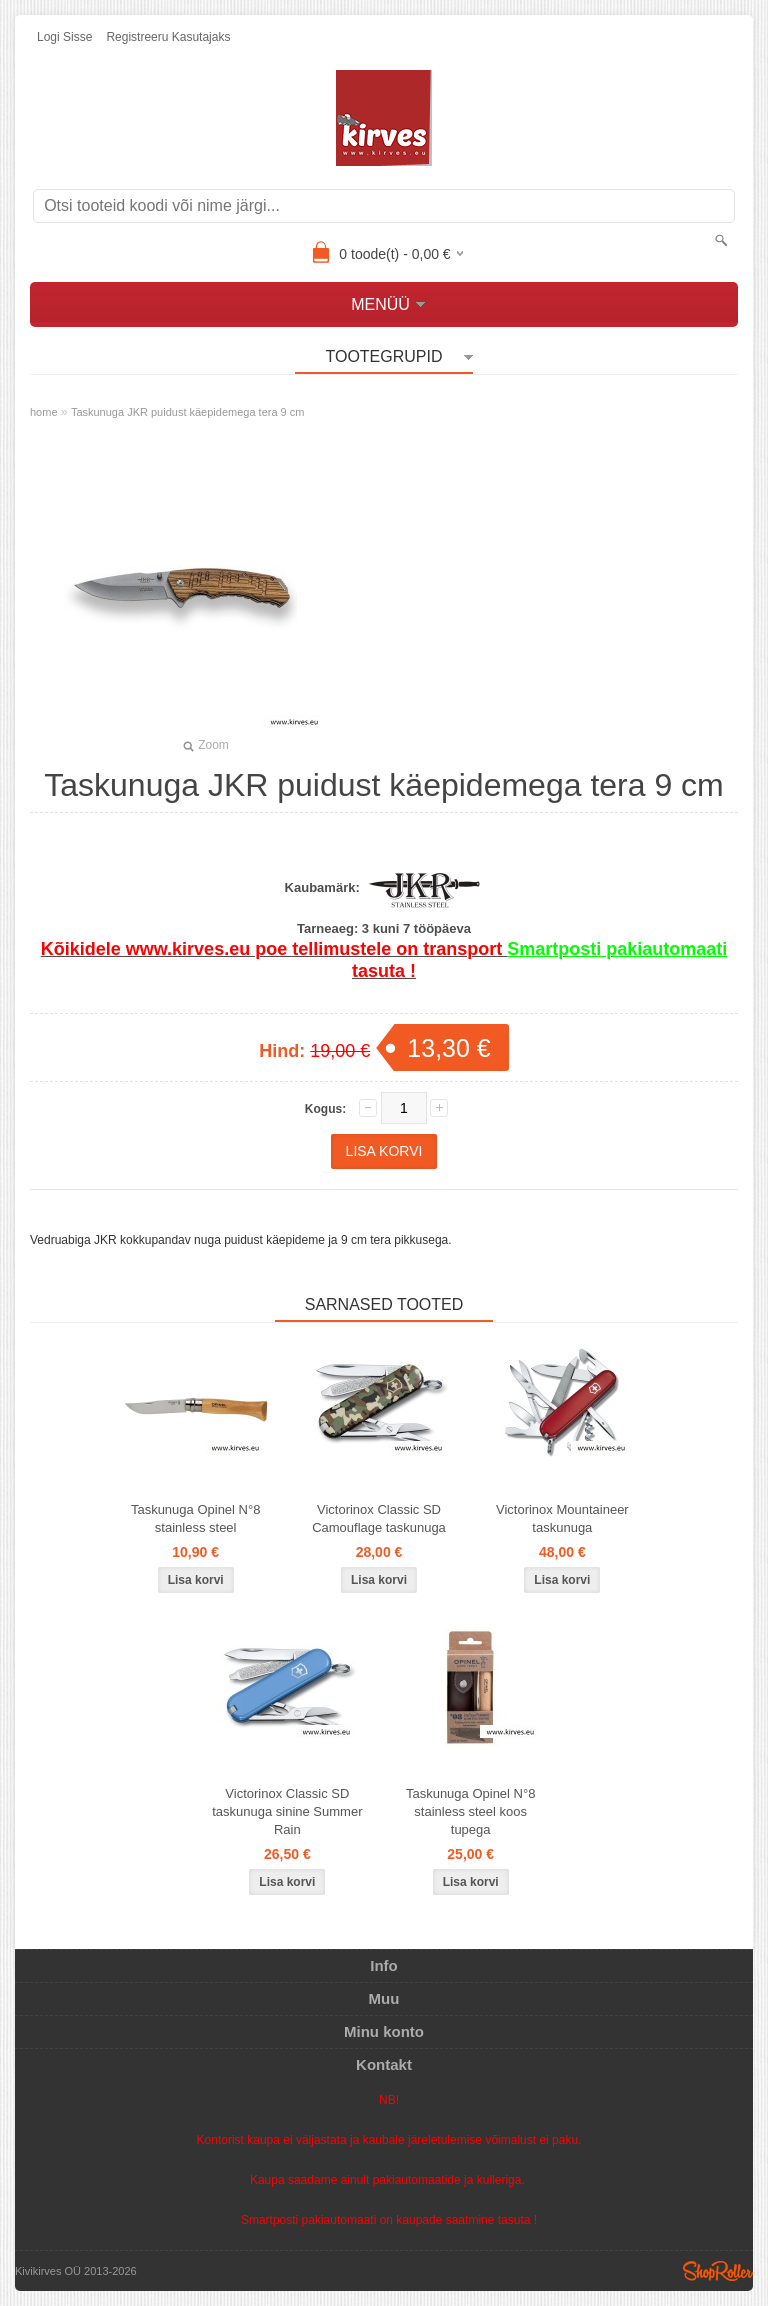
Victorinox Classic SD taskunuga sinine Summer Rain (287, 1811)
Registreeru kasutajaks (168, 37)
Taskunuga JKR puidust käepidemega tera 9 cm (188, 412)
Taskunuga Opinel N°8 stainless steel (196, 1518)
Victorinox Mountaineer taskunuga (562, 1518)
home (44, 412)
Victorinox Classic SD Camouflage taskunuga (379, 1518)
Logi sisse (64, 37)
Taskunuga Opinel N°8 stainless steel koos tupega (471, 1811)
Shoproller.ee (718, 2271)
